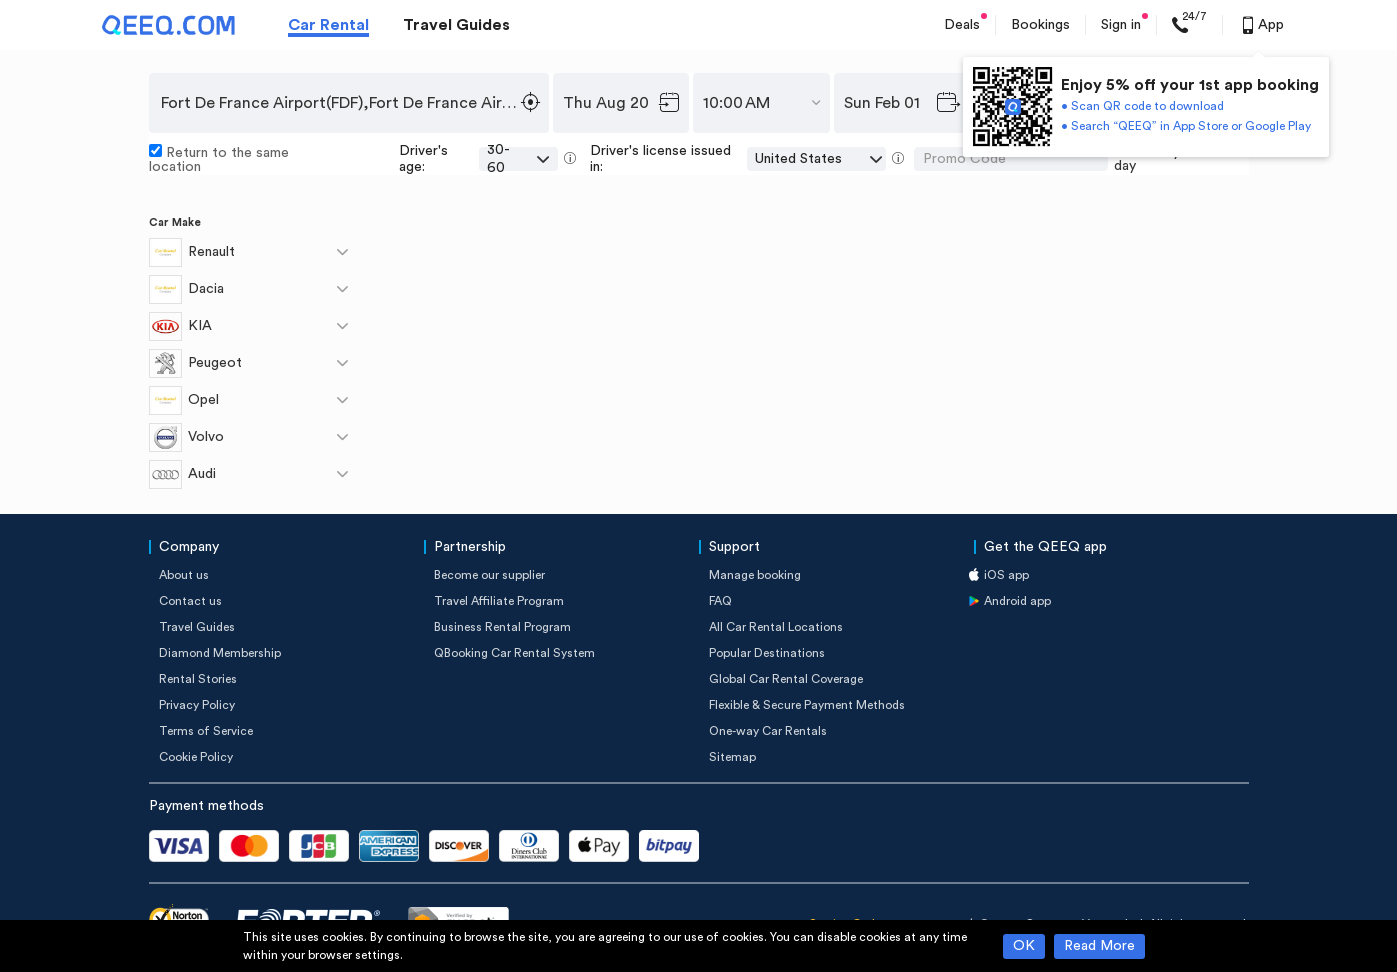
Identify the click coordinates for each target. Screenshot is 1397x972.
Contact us (190, 601)
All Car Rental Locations (776, 627)
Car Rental (328, 25)
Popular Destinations (767, 653)
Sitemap (732, 757)
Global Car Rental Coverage (786, 679)
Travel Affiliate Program (499, 601)
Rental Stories (198, 679)
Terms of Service (206, 731)
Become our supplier (489, 575)
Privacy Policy (197, 705)
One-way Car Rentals (768, 731)
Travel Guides (456, 25)
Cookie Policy (196, 757)
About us (184, 575)
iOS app (1006, 575)
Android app (1017, 601)
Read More (1099, 946)
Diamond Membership (220, 653)
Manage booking (755, 575)
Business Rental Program (502, 627)
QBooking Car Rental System (514, 653)
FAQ (720, 601)
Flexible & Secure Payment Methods (807, 705)
